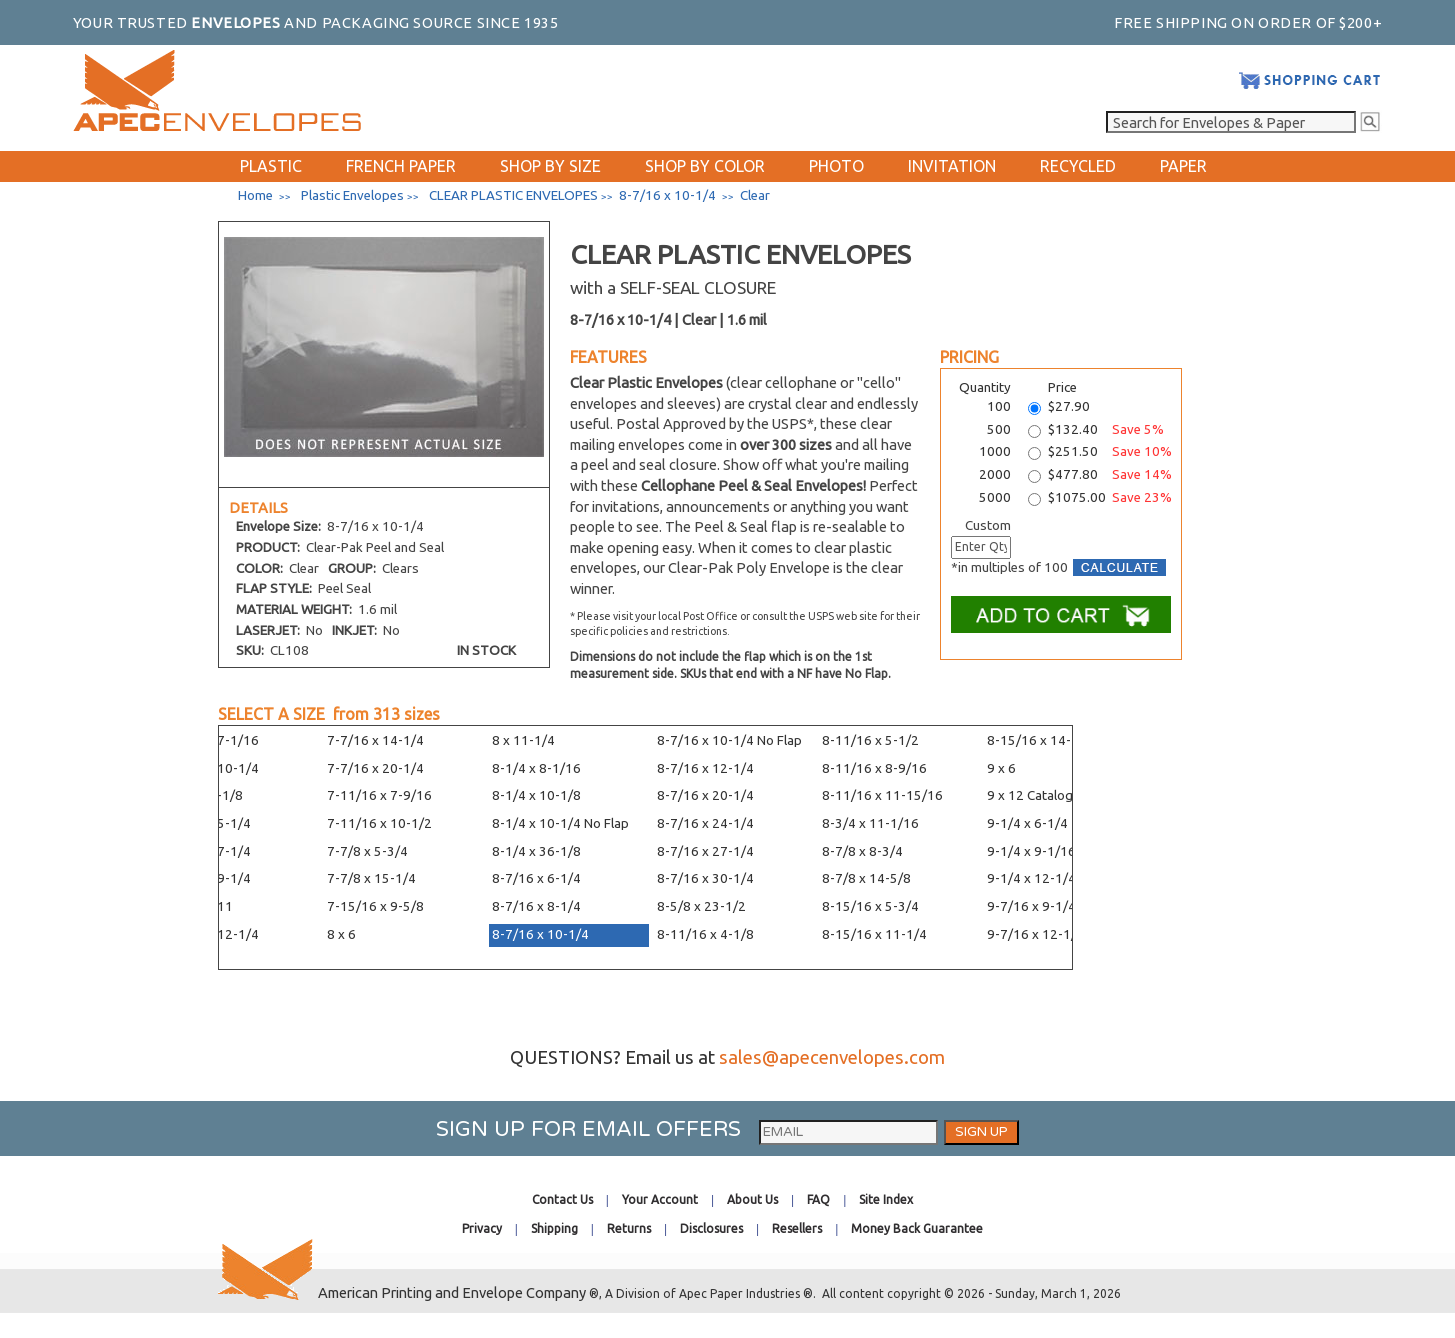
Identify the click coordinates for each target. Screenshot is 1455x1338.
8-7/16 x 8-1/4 (536, 906)
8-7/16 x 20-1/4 (705, 795)
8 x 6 (341, 934)
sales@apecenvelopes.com (832, 1057)
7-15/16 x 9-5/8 (375, 906)
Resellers (797, 1228)
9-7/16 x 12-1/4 (1035, 934)
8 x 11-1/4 (523, 740)
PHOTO (836, 166)
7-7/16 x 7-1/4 (206, 851)
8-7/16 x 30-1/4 (705, 878)
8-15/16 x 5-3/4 (870, 906)
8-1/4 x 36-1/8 (536, 851)
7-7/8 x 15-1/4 (371, 878)
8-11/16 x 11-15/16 (882, 795)
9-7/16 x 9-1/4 (1031, 906)
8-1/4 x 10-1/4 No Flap (560, 823)
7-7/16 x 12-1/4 (210, 934)
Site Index (886, 1199)
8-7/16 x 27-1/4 (705, 851)
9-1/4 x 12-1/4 (1031, 878)
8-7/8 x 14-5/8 (866, 878)
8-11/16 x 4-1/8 (705, 934)
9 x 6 (1001, 768)
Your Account (660, 1199)
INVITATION (952, 166)
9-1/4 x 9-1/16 (1031, 851)
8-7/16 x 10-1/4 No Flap (729, 740)
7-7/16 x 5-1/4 (206, 823)
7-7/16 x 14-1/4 (375, 740)
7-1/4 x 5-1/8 (202, 795)
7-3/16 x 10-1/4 (210, 768)
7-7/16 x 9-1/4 (206, 878)
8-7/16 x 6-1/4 (536, 878)
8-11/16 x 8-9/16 (874, 768)
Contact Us (562, 1199)
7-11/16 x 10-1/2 (379, 823)
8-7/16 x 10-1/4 (540, 934)
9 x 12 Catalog (1030, 795)
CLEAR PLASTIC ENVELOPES (513, 195)
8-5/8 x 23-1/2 (701, 906)
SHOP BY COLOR (705, 166)
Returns (629, 1228)
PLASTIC (271, 166)
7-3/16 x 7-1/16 (210, 740)
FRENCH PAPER (401, 166)
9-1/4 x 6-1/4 (1027, 823)
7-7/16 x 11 (197, 906)
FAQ (818, 1199)
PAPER (1183, 166)
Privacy (482, 1228)
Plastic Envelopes (352, 195)
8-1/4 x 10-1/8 (536, 795)
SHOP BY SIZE (550, 166)
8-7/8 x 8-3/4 (862, 851)
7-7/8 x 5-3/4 (367, 851)
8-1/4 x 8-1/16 (536, 768)
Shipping (554, 1228)
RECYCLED (1078, 166)
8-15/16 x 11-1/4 (874, 934)
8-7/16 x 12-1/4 (705, 768)
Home (255, 195)
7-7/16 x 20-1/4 (375, 768)
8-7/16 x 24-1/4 (705, 823)
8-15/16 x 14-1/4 (1039, 740)
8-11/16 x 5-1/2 (870, 740)
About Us (752, 1199)
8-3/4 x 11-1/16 (870, 823)
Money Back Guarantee (917, 1228)
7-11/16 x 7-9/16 (379, 795)
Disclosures (711, 1228)
